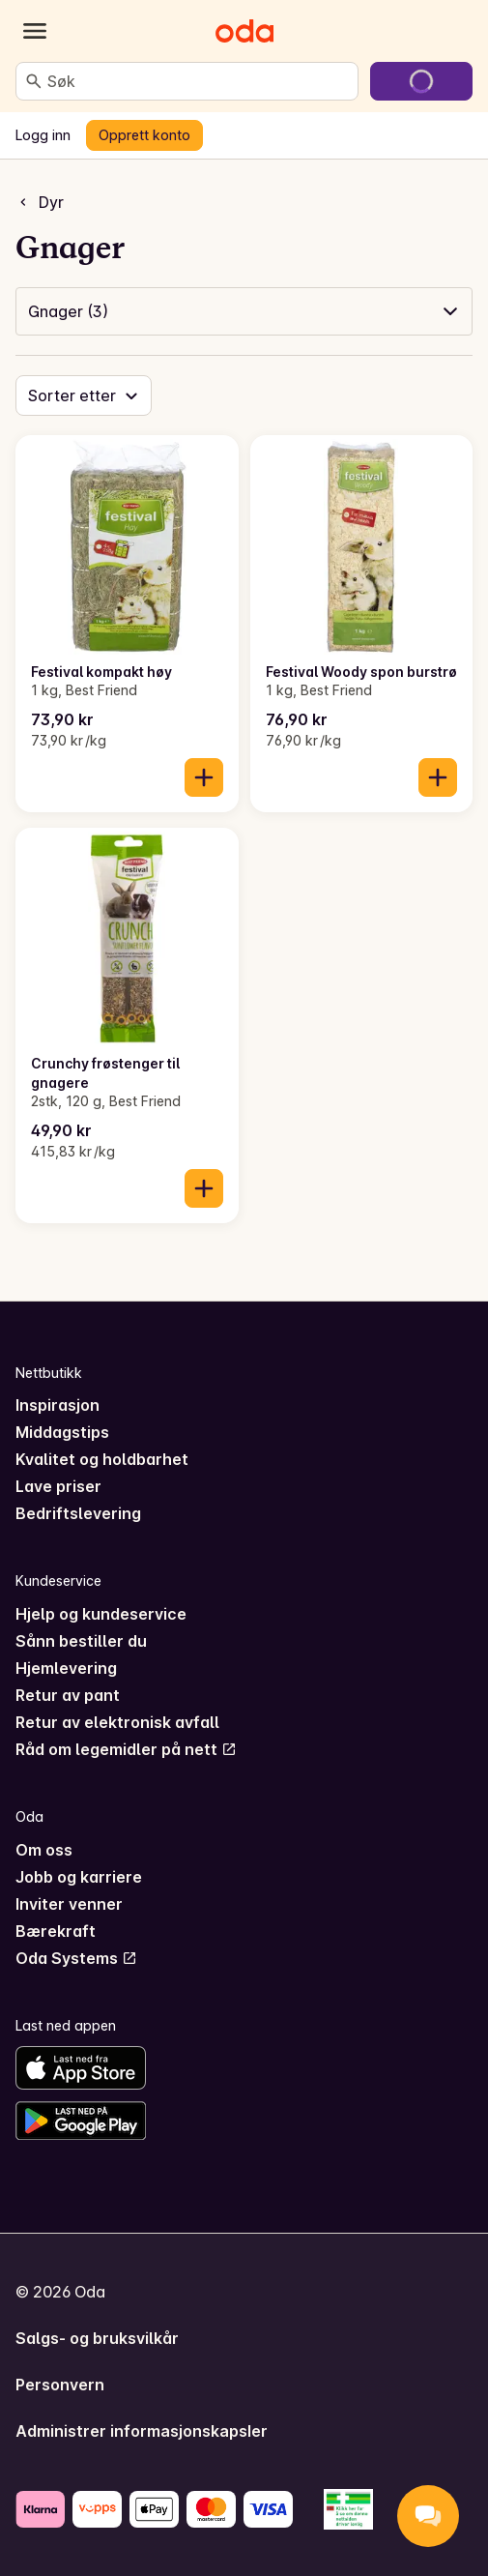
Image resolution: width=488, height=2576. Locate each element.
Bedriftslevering (78, 1513)
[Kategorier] (34, 31)
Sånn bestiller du (81, 1641)
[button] (244, 311)
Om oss (43, 1849)
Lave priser (58, 1486)
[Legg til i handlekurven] (204, 777)
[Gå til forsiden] (244, 31)
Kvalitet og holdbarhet (101, 1459)
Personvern (59, 2384)
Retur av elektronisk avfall (117, 1722)
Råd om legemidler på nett (126, 1749)
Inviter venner (69, 1904)
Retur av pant (67, 1695)
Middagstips (62, 1432)
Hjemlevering (66, 1668)
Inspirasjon (57, 1405)
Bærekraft (55, 1931)
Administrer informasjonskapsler (141, 2431)
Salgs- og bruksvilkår (97, 2338)
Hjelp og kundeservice (101, 1614)
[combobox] (198, 81)
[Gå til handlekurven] (421, 81)
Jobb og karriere (78, 1877)
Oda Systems (76, 1958)
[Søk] (33, 81)
